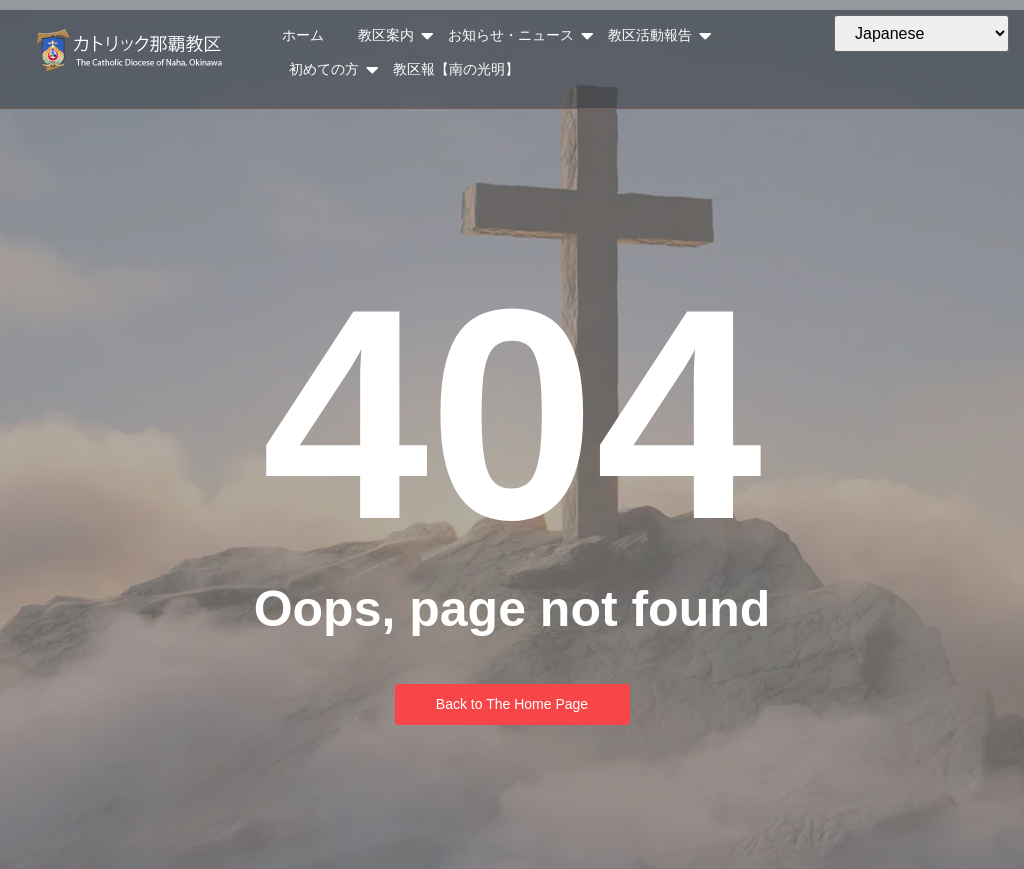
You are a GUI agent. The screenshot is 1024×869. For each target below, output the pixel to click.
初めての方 (329, 70)
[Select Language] (921, 33)
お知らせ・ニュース (516, 36)
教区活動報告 (655, 36)
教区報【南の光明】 (456, 69)
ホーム (303, 35)
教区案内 (391, 36)
